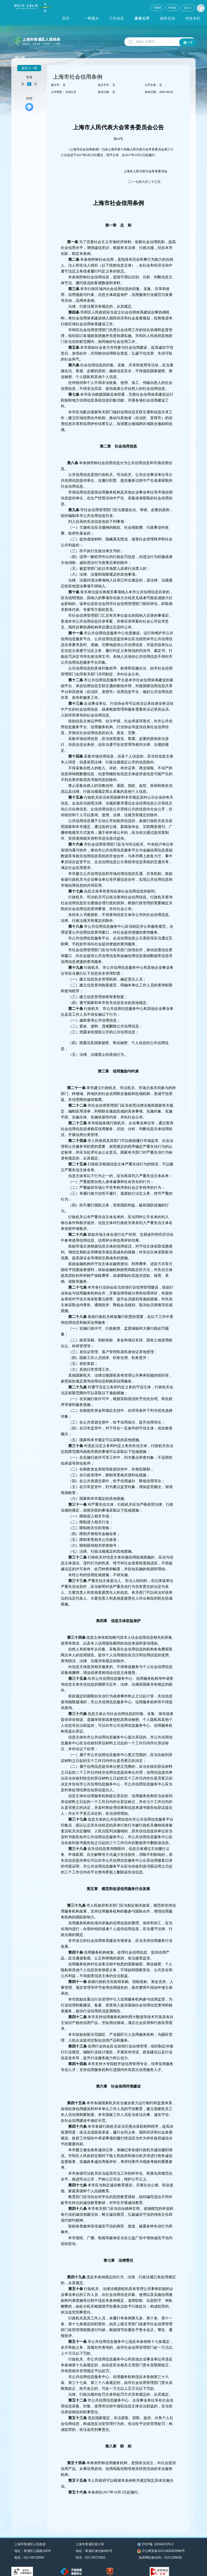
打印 (29, 99)
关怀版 (172, 7)
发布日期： (152, 87)
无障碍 (157, 7)
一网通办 (91, 18)
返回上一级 (29, 63)
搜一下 (187, 42)
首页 (66, 18)
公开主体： (152, 80)
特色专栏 (192, 18)
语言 (187, 7)
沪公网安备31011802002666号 (161, 2546)
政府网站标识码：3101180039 (163, 2553)
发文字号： (105, 80)
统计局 (69, 39)
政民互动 (167, 18)
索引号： (56, 80)
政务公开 (142, 18)
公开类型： (58, 87)
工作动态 (116, 18)
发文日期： (105, 87)
